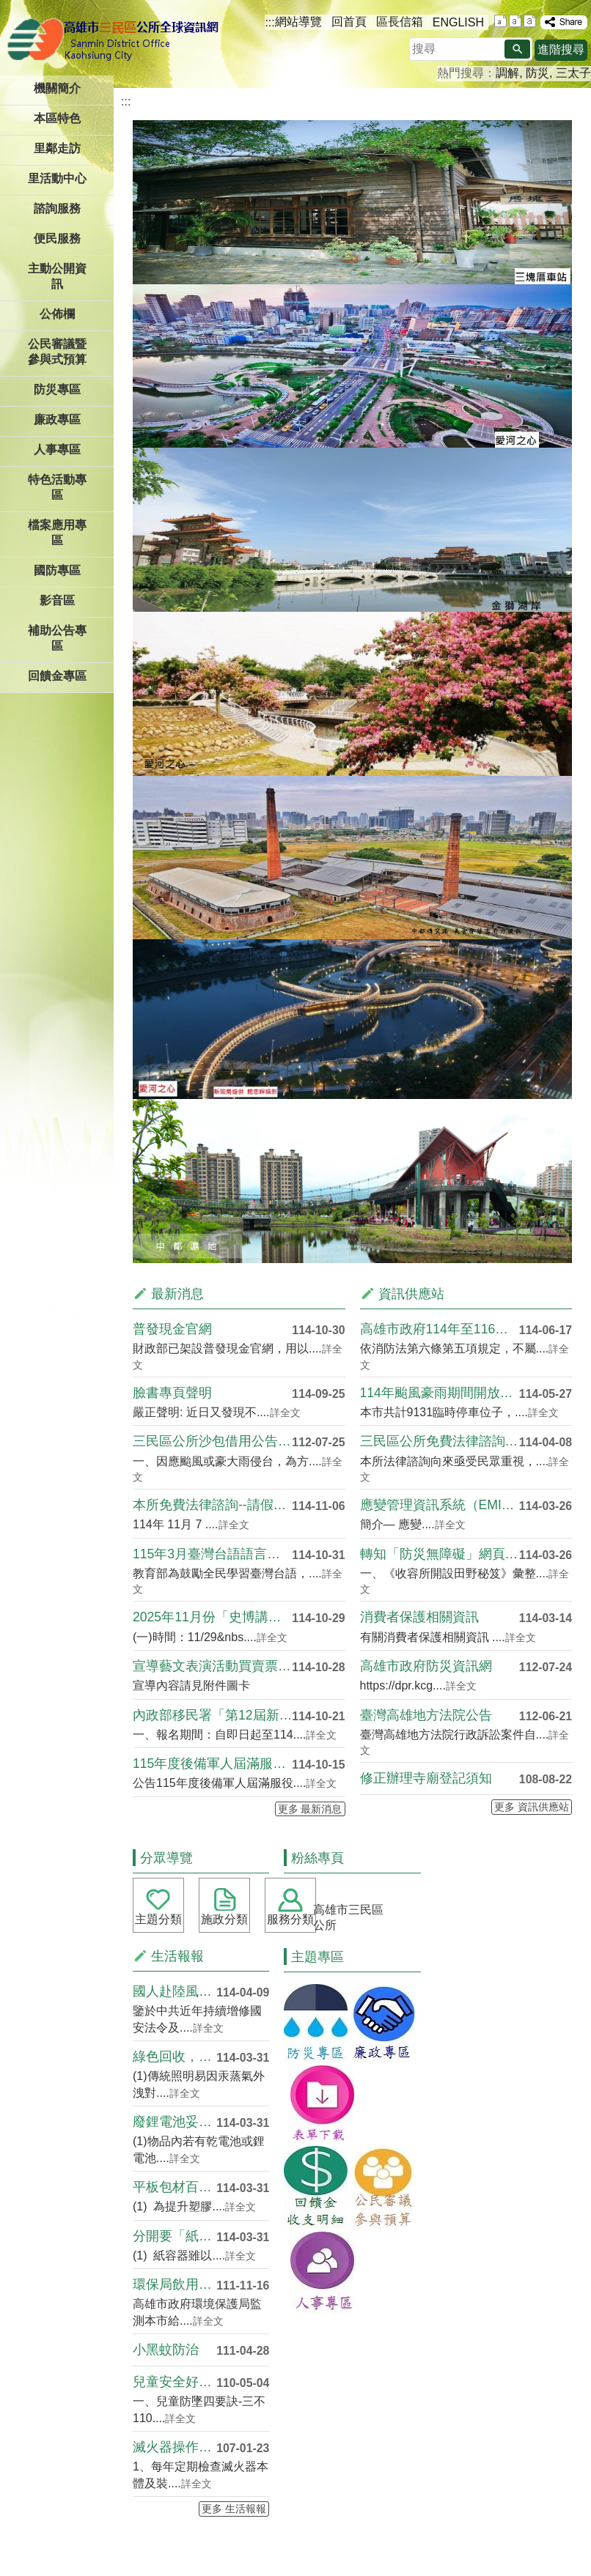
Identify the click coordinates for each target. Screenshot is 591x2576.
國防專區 (57, 570)
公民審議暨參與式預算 (57, 352)
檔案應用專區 (57, 533)
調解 (507, 73)
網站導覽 (298, 21)
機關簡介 (57, 88)
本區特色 (57, 118)
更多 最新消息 (310, 1809)
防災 (537, 73)
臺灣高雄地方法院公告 (426, 1715)
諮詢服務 (57, 208)
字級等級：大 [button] (530, 21)
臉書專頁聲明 (172, 1392)
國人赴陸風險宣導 (174, 1991)
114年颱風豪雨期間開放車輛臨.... (439, 1392)
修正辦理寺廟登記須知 (426, 1778)
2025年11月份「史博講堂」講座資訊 (212, 1617)
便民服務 (57, 238)
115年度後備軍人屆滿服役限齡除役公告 (212, 1763)
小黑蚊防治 (166, 2349)
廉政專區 (57, 419)
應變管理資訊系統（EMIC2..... (439, 1505)
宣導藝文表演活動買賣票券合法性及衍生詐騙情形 (212, 1666)
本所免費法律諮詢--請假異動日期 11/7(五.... (212, 1505)
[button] (517, 49)
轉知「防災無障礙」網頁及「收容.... (439, 1554)
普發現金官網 (172, 1329)
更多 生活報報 (234, 2508)
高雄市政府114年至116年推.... (439, 1329)
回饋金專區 (57, 676)
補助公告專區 (57, 638)
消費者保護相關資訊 (419, 1617)
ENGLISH (458, 22)
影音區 (57, 600)
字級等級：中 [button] (515, 21)
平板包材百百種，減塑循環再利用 (174, 2187)
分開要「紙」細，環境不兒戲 (174, 2236)
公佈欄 (57, 314)
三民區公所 (115, 40)
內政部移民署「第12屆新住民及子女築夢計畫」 (212, 1715)
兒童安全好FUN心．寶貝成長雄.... (174, 2382)
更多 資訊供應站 (531, 1807)
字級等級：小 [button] (500, 21)
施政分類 (224, 1919)
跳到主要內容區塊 (7, 7)
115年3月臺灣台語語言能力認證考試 (212, 1554)
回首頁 (349, 21)
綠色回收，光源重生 (174, 2056)
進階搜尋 (560, 49)
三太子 (573, 73)
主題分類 (158, 1919)
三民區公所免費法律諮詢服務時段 (439, 1441)
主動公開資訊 (57, 276)
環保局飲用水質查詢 (174, 2284)
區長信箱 (399, 21)
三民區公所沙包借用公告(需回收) (212, 1441)
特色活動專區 (57, 487)
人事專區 (57, 449)
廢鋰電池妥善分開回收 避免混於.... (174, 2121)
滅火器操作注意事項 (174, 2447)
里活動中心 (57, 178)
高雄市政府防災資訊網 (426, 1666)
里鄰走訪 (57, 148)
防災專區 (57, 389)
